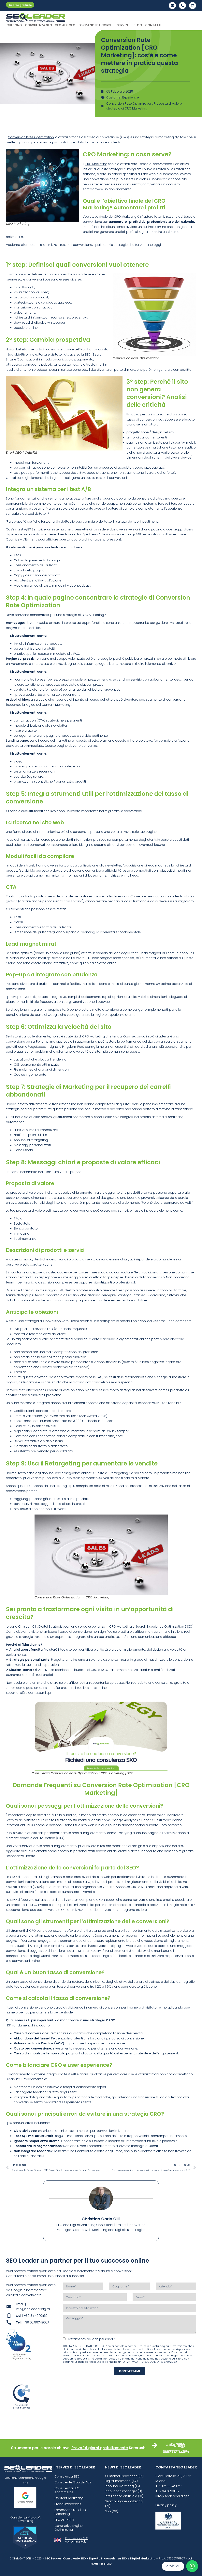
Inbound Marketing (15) (122, 2486)
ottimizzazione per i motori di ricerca (54, 1882)
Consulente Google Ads (72, 2482)
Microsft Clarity (89, 1950)
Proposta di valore (168, 103)
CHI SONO (14, 25)
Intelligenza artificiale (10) (124, 2496)
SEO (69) (111, 2511)
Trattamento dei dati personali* (90, 2339)
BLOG (138, 25)
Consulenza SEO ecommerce (66, 2490)
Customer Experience (122, 97)
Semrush (137, 2448)
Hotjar (70, 1950)
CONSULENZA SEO (38, 25)
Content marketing (68, 2498)
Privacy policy (166, 2505)
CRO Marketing (96, 164)
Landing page (17, 740)
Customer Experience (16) (124, 2476)
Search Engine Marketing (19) (124, 2504)
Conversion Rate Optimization (129, 103)
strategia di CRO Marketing (126, 108)
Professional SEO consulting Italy (76, 2539)
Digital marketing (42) (121, 2481)
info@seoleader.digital (172, 2496)
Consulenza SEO (66, 2476)
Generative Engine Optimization (68, 2527)
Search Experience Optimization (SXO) (164, 1626)
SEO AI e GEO (65, 25)
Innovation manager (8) (123, 2491)
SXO (104, 1670)
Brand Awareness (67, 2504)
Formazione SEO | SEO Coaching (71, 2512)
